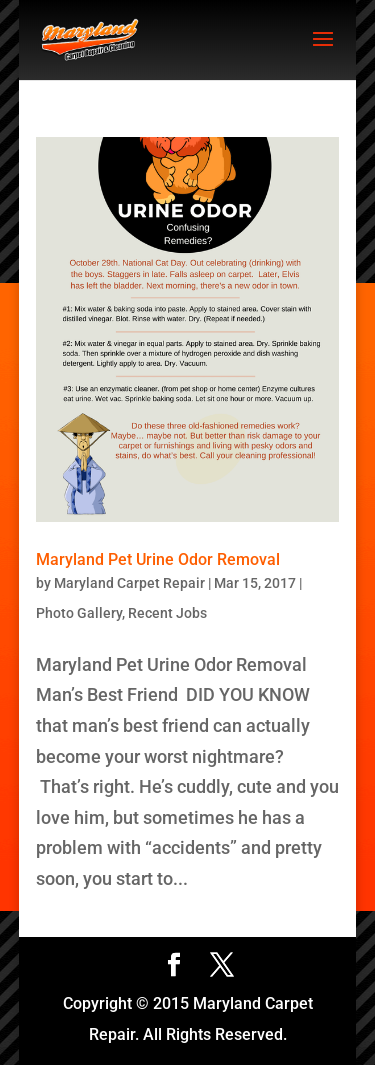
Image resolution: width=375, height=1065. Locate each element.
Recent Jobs (167, 613)
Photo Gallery (79, 613)
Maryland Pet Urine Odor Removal (158, 559)
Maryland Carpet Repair (129, 583)
